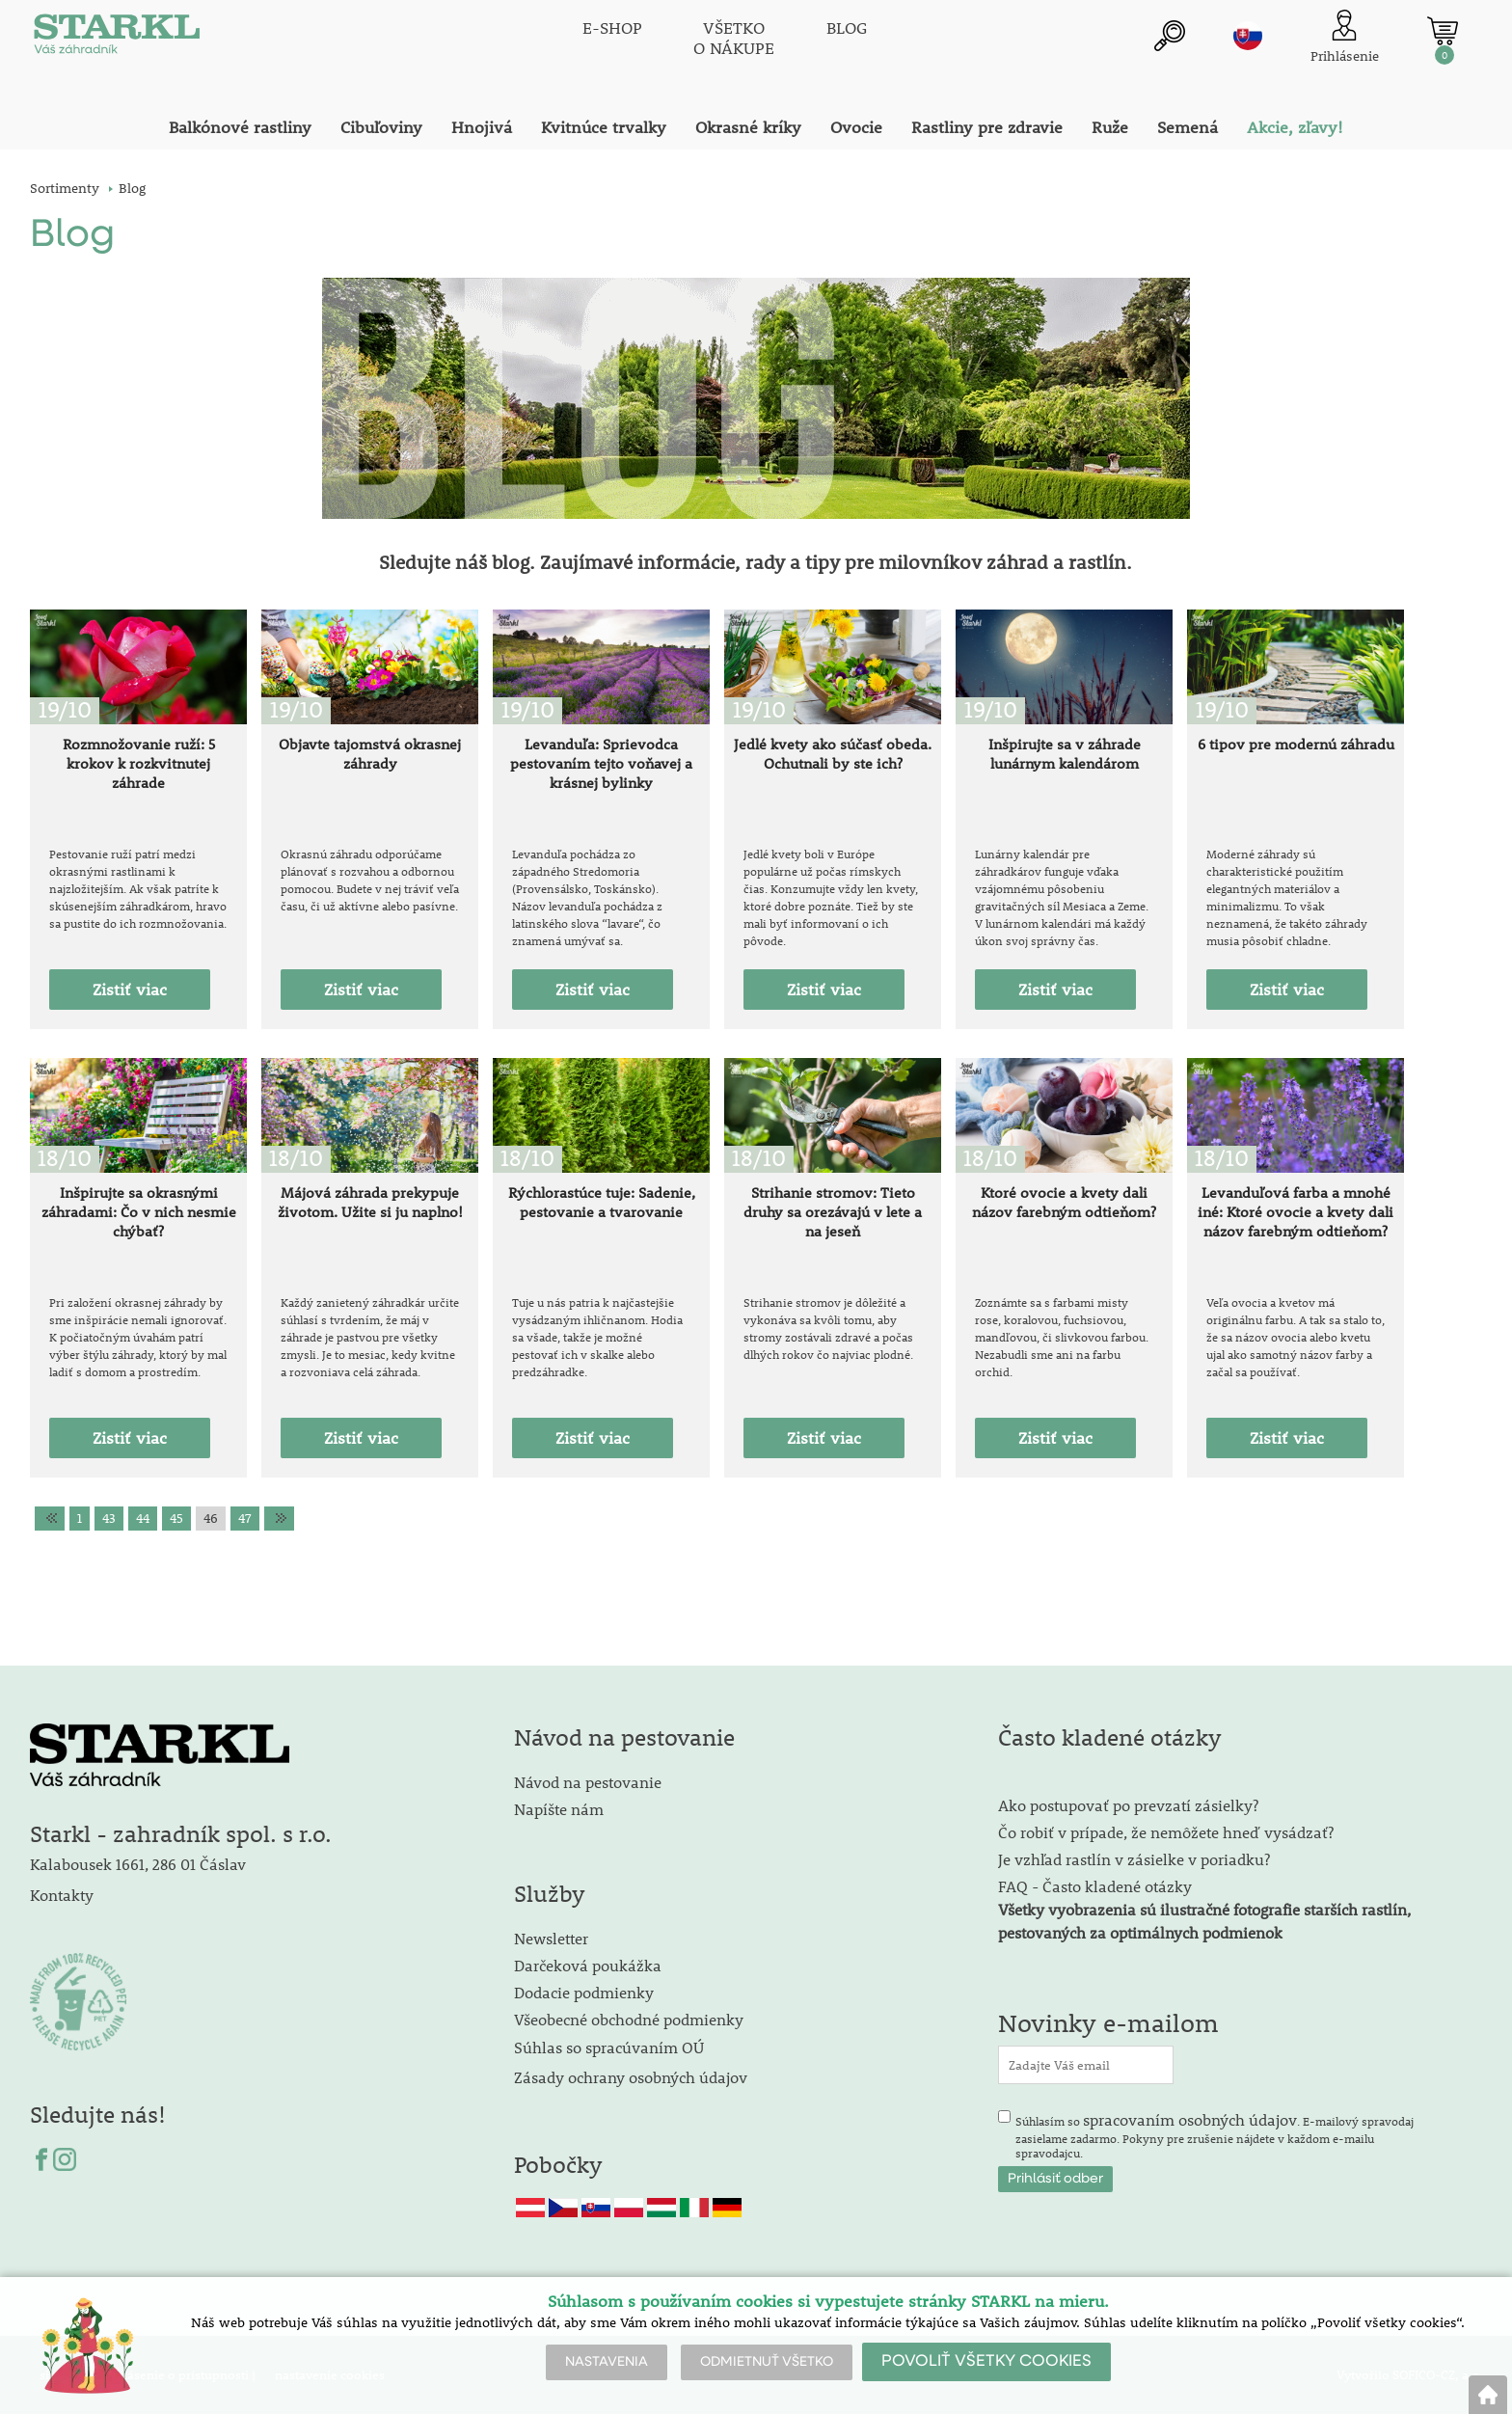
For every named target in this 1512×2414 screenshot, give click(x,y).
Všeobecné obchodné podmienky (628, 2019)
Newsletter (551, 1938)
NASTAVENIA (606, 2362)
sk (1247, 35)
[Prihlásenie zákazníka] (1344, 38)
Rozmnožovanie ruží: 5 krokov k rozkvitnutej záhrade (139, 763)
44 (142, 1518)
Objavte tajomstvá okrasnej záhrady (370, 753)
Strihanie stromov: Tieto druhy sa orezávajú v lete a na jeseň (832, 1211)
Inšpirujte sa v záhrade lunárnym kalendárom (1064, 753)
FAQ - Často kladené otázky (1095, 1886)
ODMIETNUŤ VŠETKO (766, 2362)
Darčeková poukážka (588, 1965)
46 (210, 1518)
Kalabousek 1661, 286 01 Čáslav (138, 1864)
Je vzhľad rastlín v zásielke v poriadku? (1134, 1859)
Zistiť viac (130, 989)
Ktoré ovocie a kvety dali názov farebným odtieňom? (1064, 1201)
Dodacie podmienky (584, 1992)
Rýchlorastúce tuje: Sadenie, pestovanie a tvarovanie (601, 1201)
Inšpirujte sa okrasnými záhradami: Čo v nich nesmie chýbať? (138, 1211)
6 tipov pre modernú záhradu (1296, 743)
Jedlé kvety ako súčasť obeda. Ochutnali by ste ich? (833, 753)
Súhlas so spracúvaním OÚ (609, 2047)
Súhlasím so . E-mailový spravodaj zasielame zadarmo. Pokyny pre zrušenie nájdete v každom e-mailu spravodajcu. (1214, 2135)
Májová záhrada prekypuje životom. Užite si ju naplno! (370, 1201)
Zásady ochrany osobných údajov (632, 2077)
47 (245, 1518)
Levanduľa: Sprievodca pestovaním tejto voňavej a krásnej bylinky (601, 763)
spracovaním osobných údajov (1190, 2119)
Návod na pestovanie (588, 1782)
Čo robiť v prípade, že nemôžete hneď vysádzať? (1166, 1832)
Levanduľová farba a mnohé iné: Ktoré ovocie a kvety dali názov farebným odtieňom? (1295, 1211)
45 (176, 1518)
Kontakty (62, 1895)
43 (109, 1518)
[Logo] (116, 39)
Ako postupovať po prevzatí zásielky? (1128, 1805)
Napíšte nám (559, 1809)
